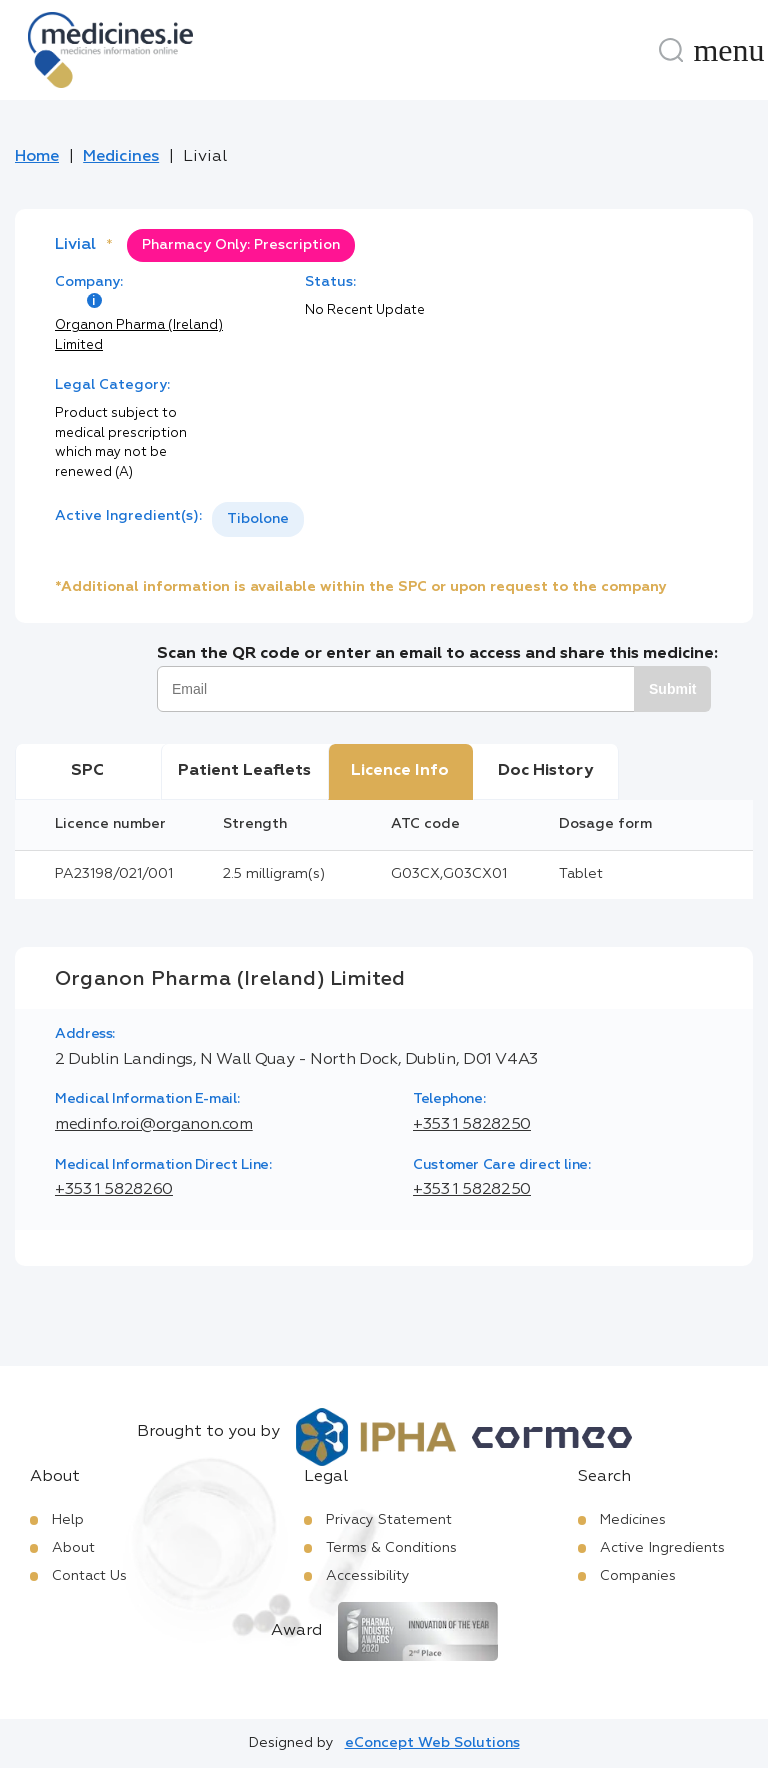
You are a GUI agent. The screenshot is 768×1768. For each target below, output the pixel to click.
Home (37, 157)
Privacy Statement (389, 1520)
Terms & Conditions (391, 1548)
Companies (638, 1576)
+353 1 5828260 (114, 1190)
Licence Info (400, 771)
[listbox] (258, 519)
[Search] (671, 50)
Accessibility (368, 1576)
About (73, 1548)
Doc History (545, 771)
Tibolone (258, 519)
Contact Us (89, 1576)
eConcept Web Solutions (432, 1743)
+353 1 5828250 (472, 1125)
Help (68, 1520)
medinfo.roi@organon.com (154, 1125)
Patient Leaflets (244, 771)
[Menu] (729, 50)
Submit (672, 689)
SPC (87, 771)
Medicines (121, 157)
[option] (258, 519)
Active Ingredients (662, 1548)
